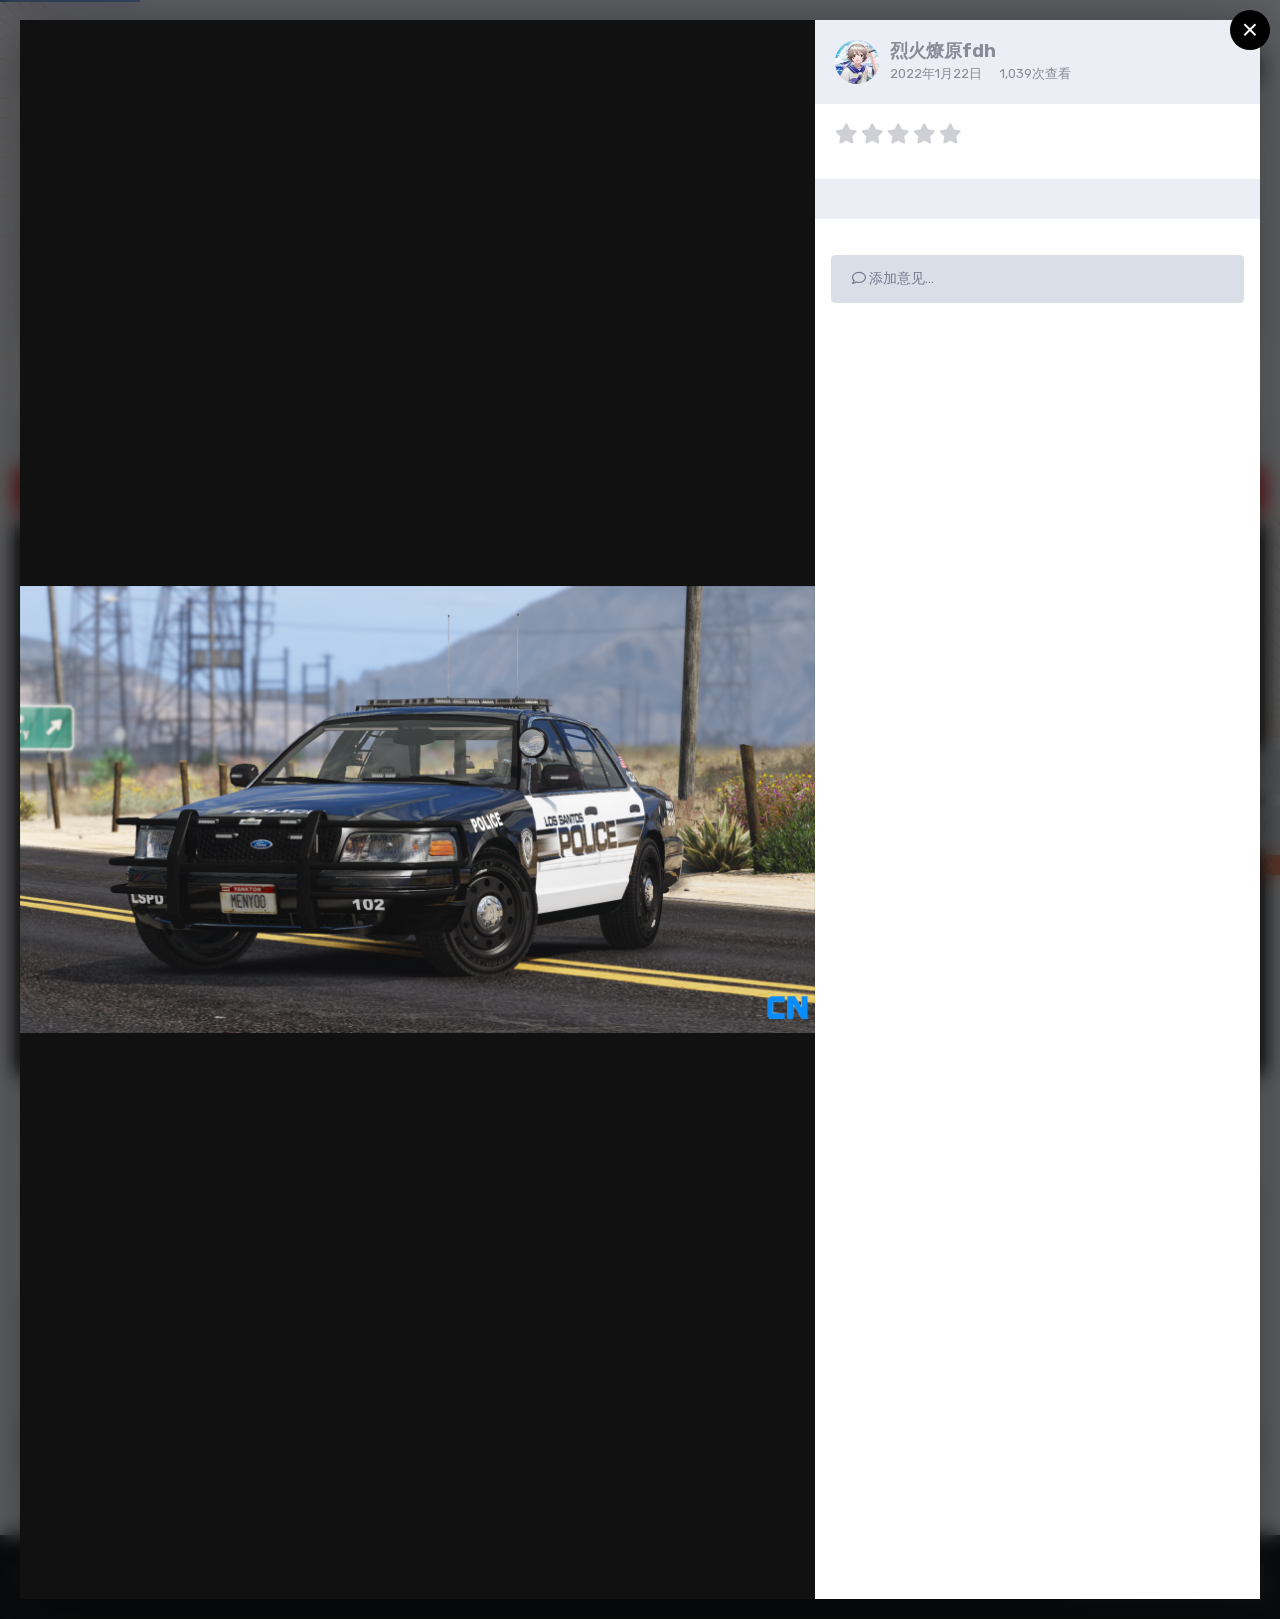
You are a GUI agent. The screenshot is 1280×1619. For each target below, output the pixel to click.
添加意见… (893, 278)
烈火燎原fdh (943, 51)
